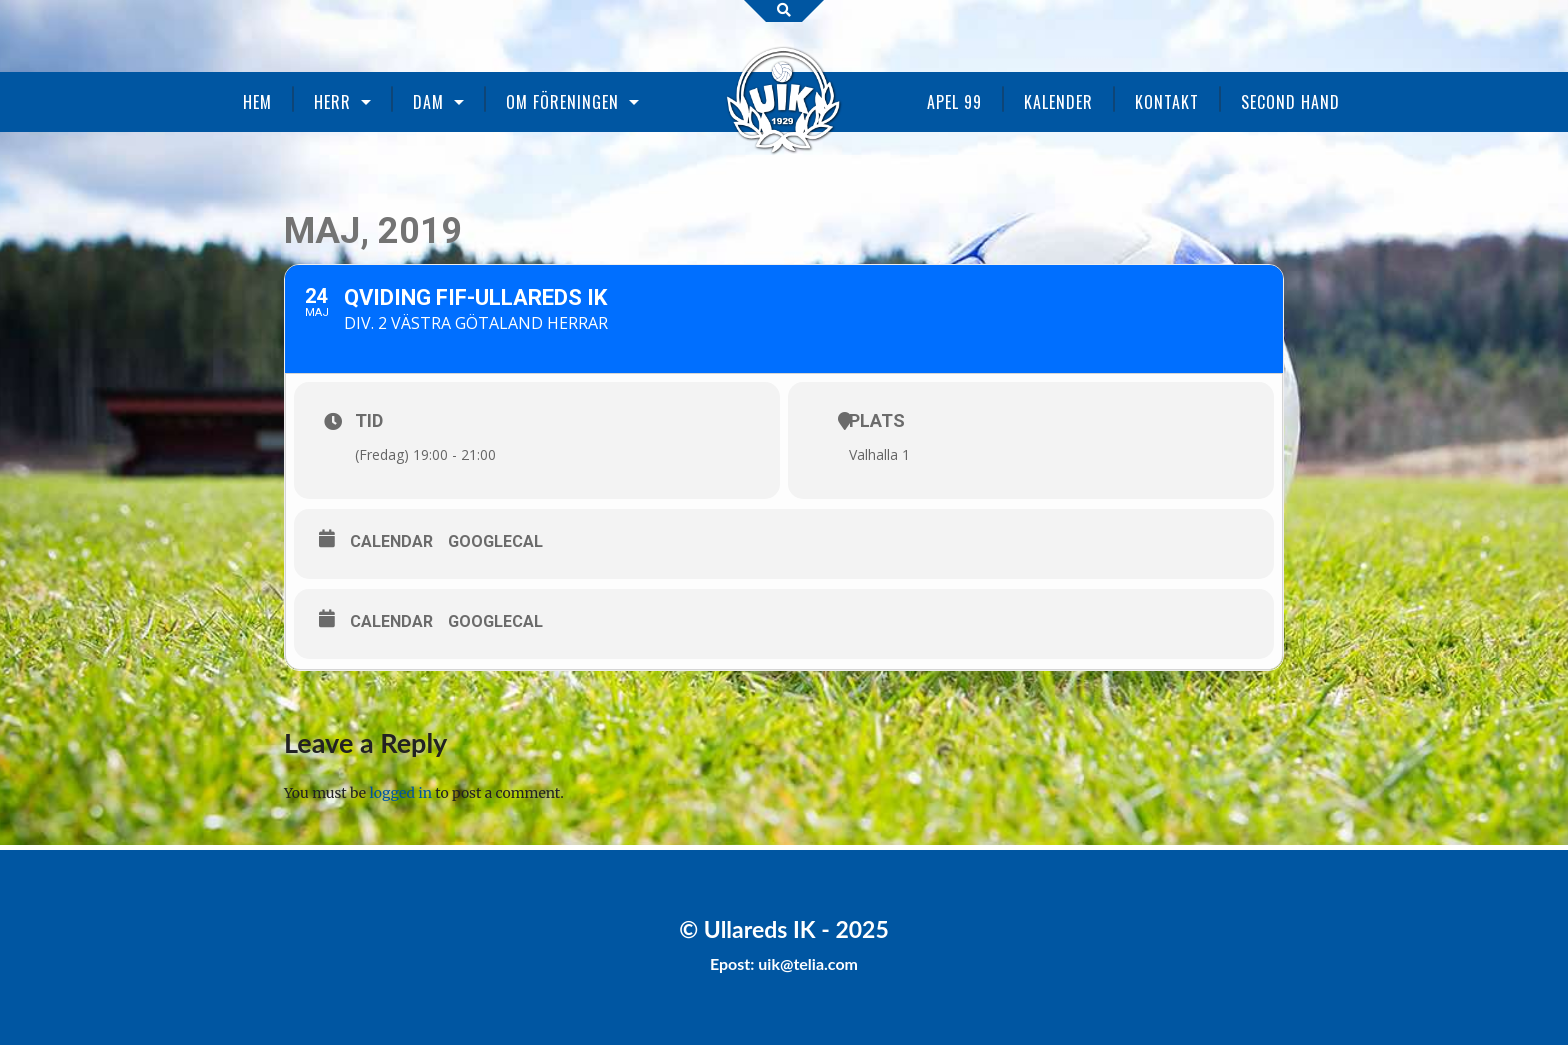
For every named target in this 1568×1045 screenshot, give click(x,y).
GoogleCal (495, 541)
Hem (257, 102)
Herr (332, 102)
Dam (428, 102)
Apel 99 (954, 102)
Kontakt (1167, 102)
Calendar (391, 541)
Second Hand (1290, 102)
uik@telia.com (808, 963)
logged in (401, 793)
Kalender (1058, 102)
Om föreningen (562, 102)
